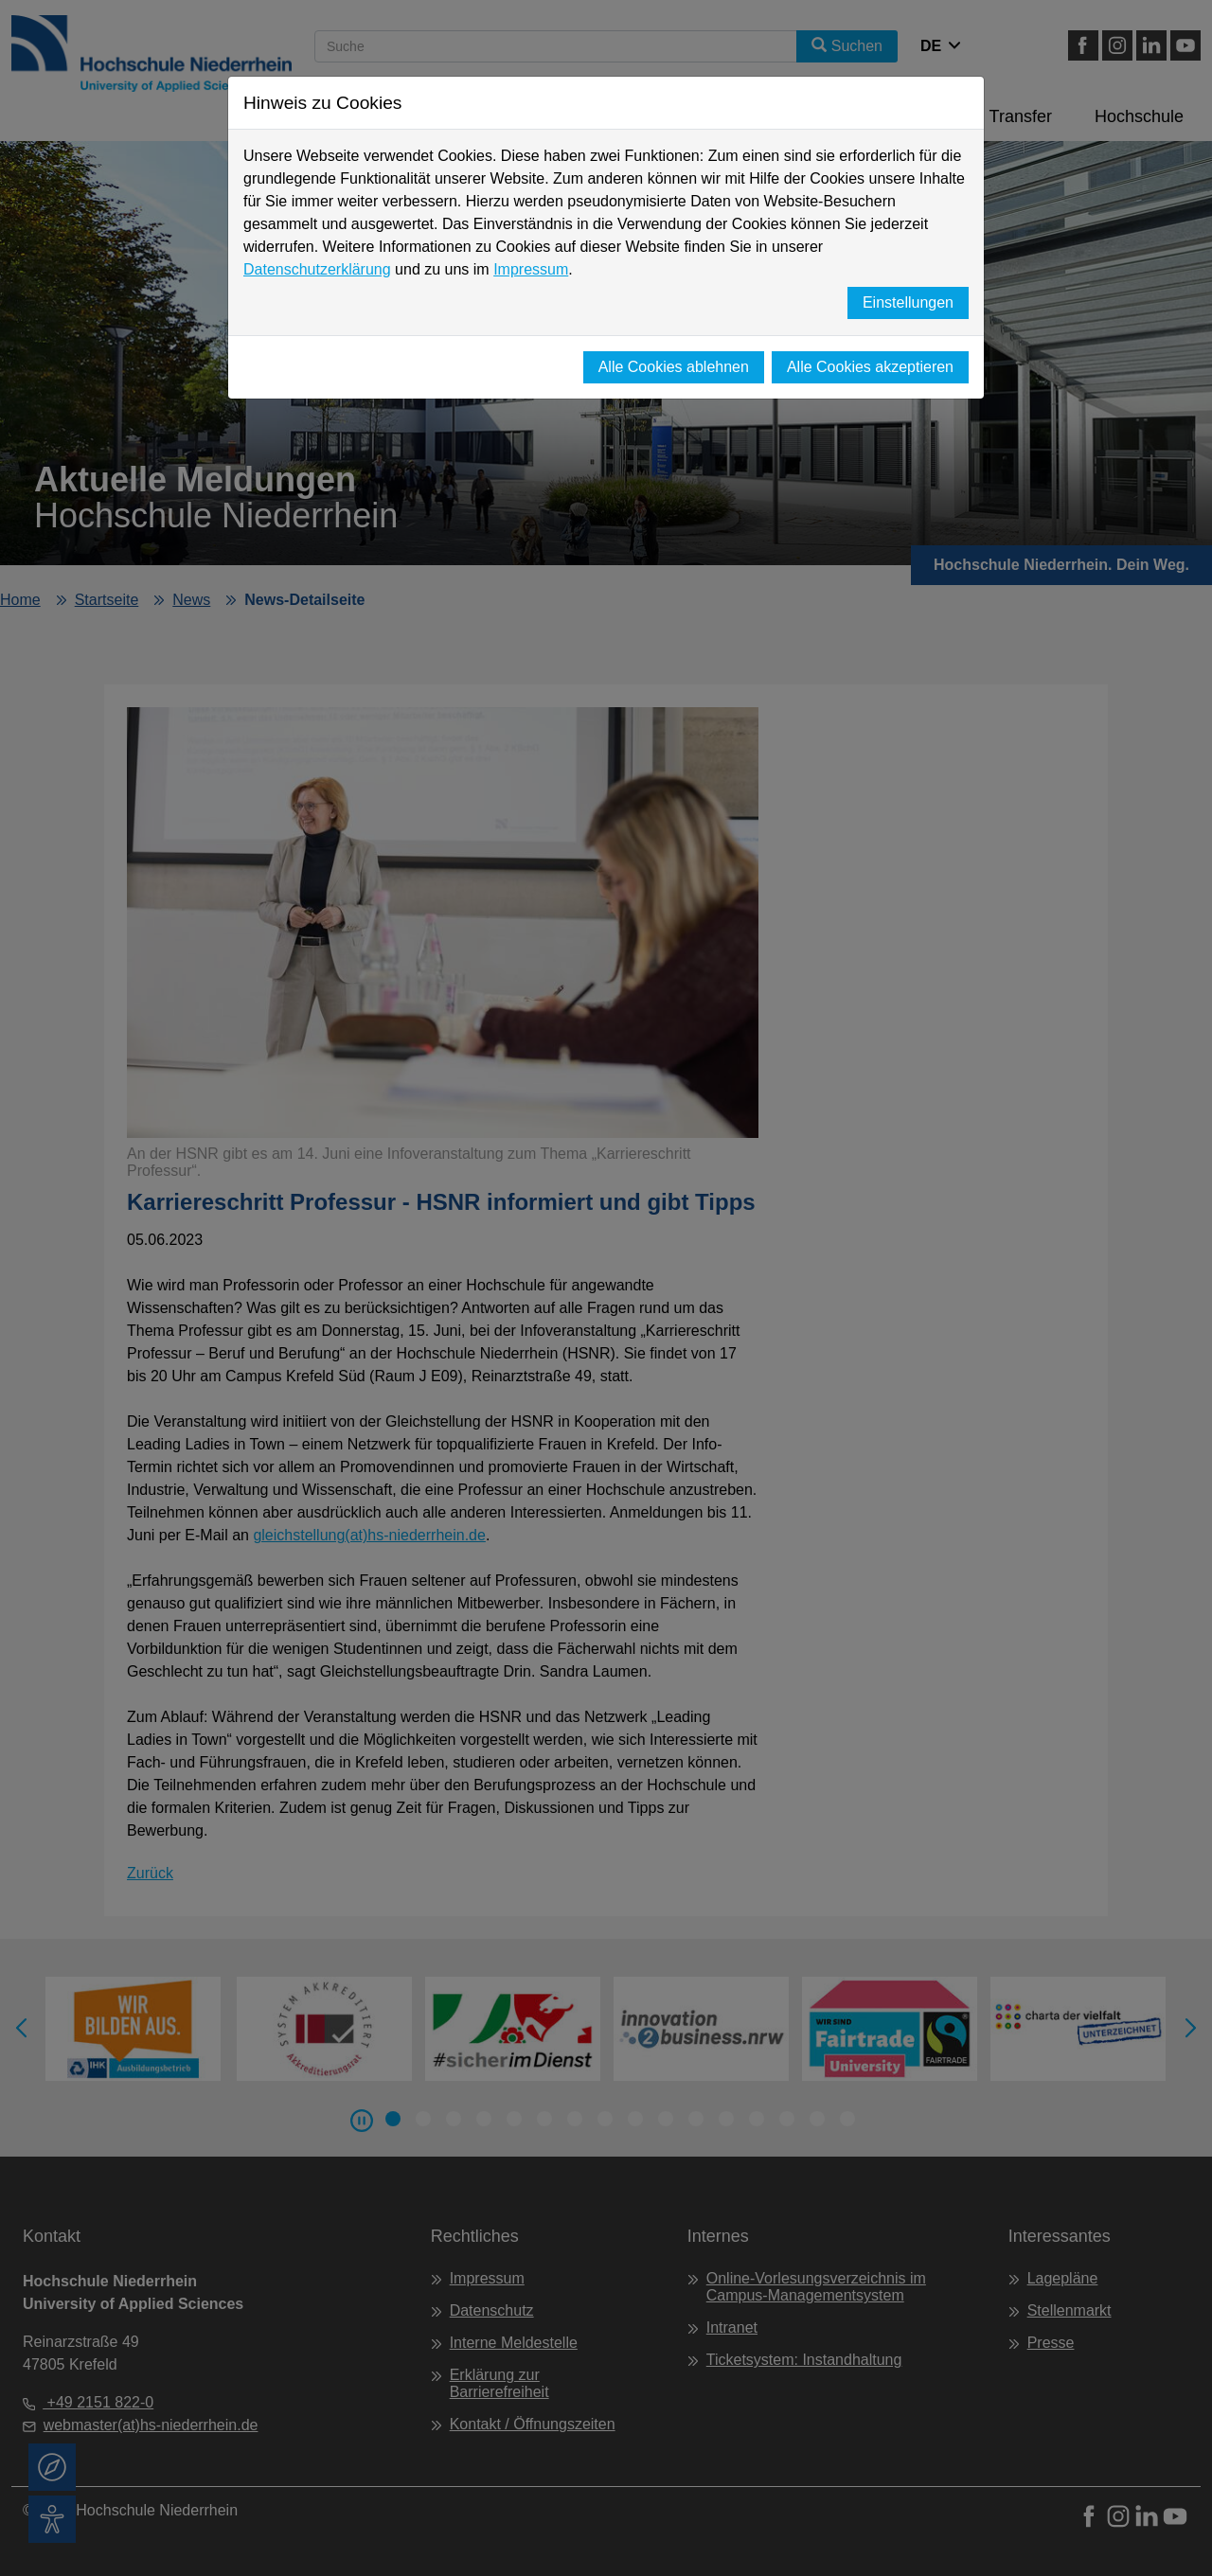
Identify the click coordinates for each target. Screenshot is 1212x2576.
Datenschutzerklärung (317, 269)
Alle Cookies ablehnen (673, 367)
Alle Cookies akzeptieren (870, 367)
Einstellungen (908, 302)
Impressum (530, 269)
